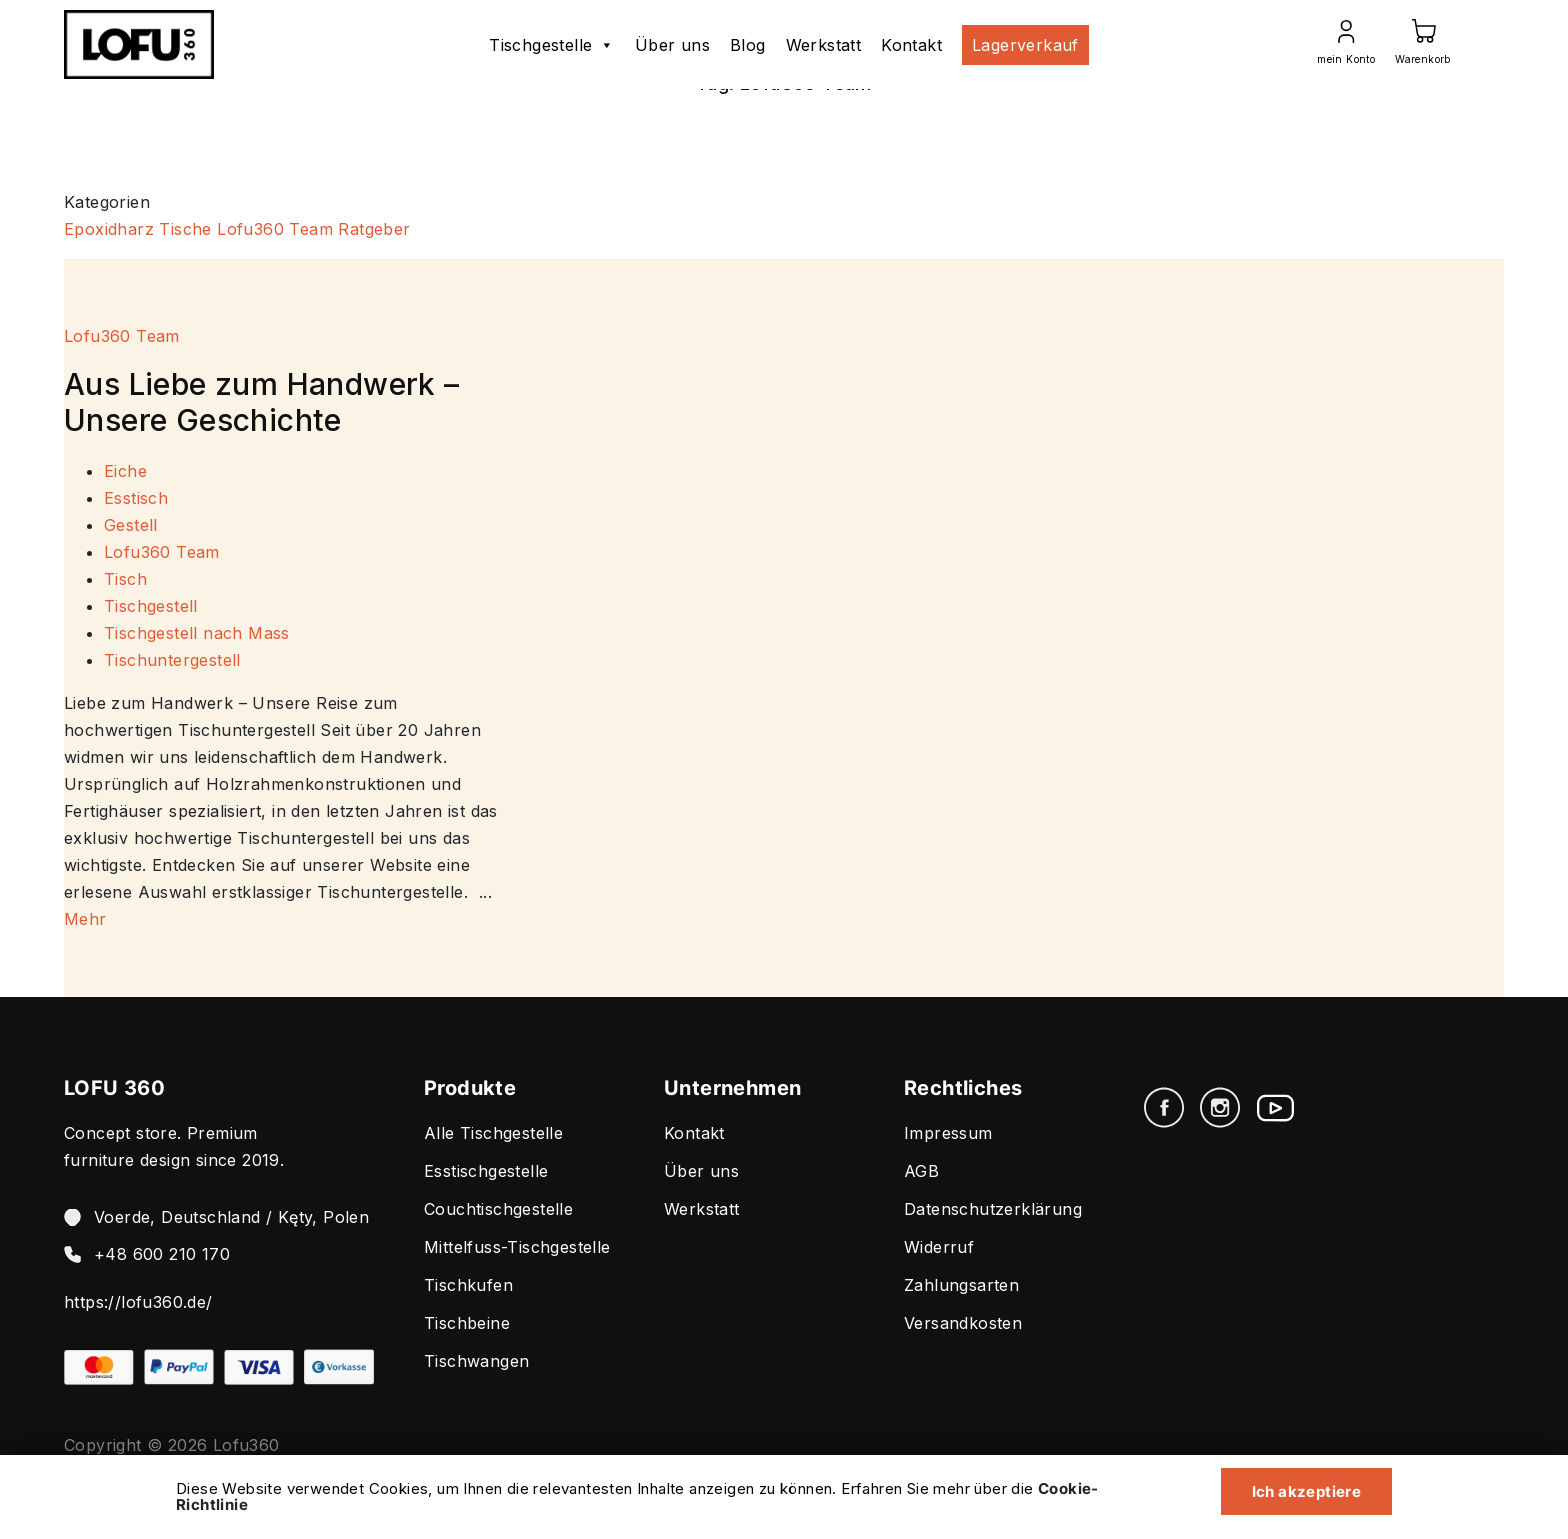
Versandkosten (963, 1323)
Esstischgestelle (486, 1171)
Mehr (85, 919)
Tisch (125, 579)
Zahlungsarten (961, 1285)
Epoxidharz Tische (138, 229)
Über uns (672, 45)
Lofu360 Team (275, 229)
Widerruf (939, 1247)
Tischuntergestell (172, 660)
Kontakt (911, 45)
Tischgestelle (552, 45)
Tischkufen (468, 1285)
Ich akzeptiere (1301, 1490)
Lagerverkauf (1025, 45)
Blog (748, 45)
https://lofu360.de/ (138, 1302)
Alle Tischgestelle (493, 1133)
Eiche (125, 471)
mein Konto (1346, 59)
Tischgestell (151, 606)
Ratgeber (374, 229)
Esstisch (136, 498)
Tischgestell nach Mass (197, 633)
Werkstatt (824, 45)
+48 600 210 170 (162, 1254)
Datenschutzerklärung (993, 1209)
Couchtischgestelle (498, 1209)
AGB (921, 1171)
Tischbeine (467, 1323)
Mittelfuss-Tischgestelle (517, 1247)
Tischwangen (476, 1361)
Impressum (948, 1133)
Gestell (131, 525)
